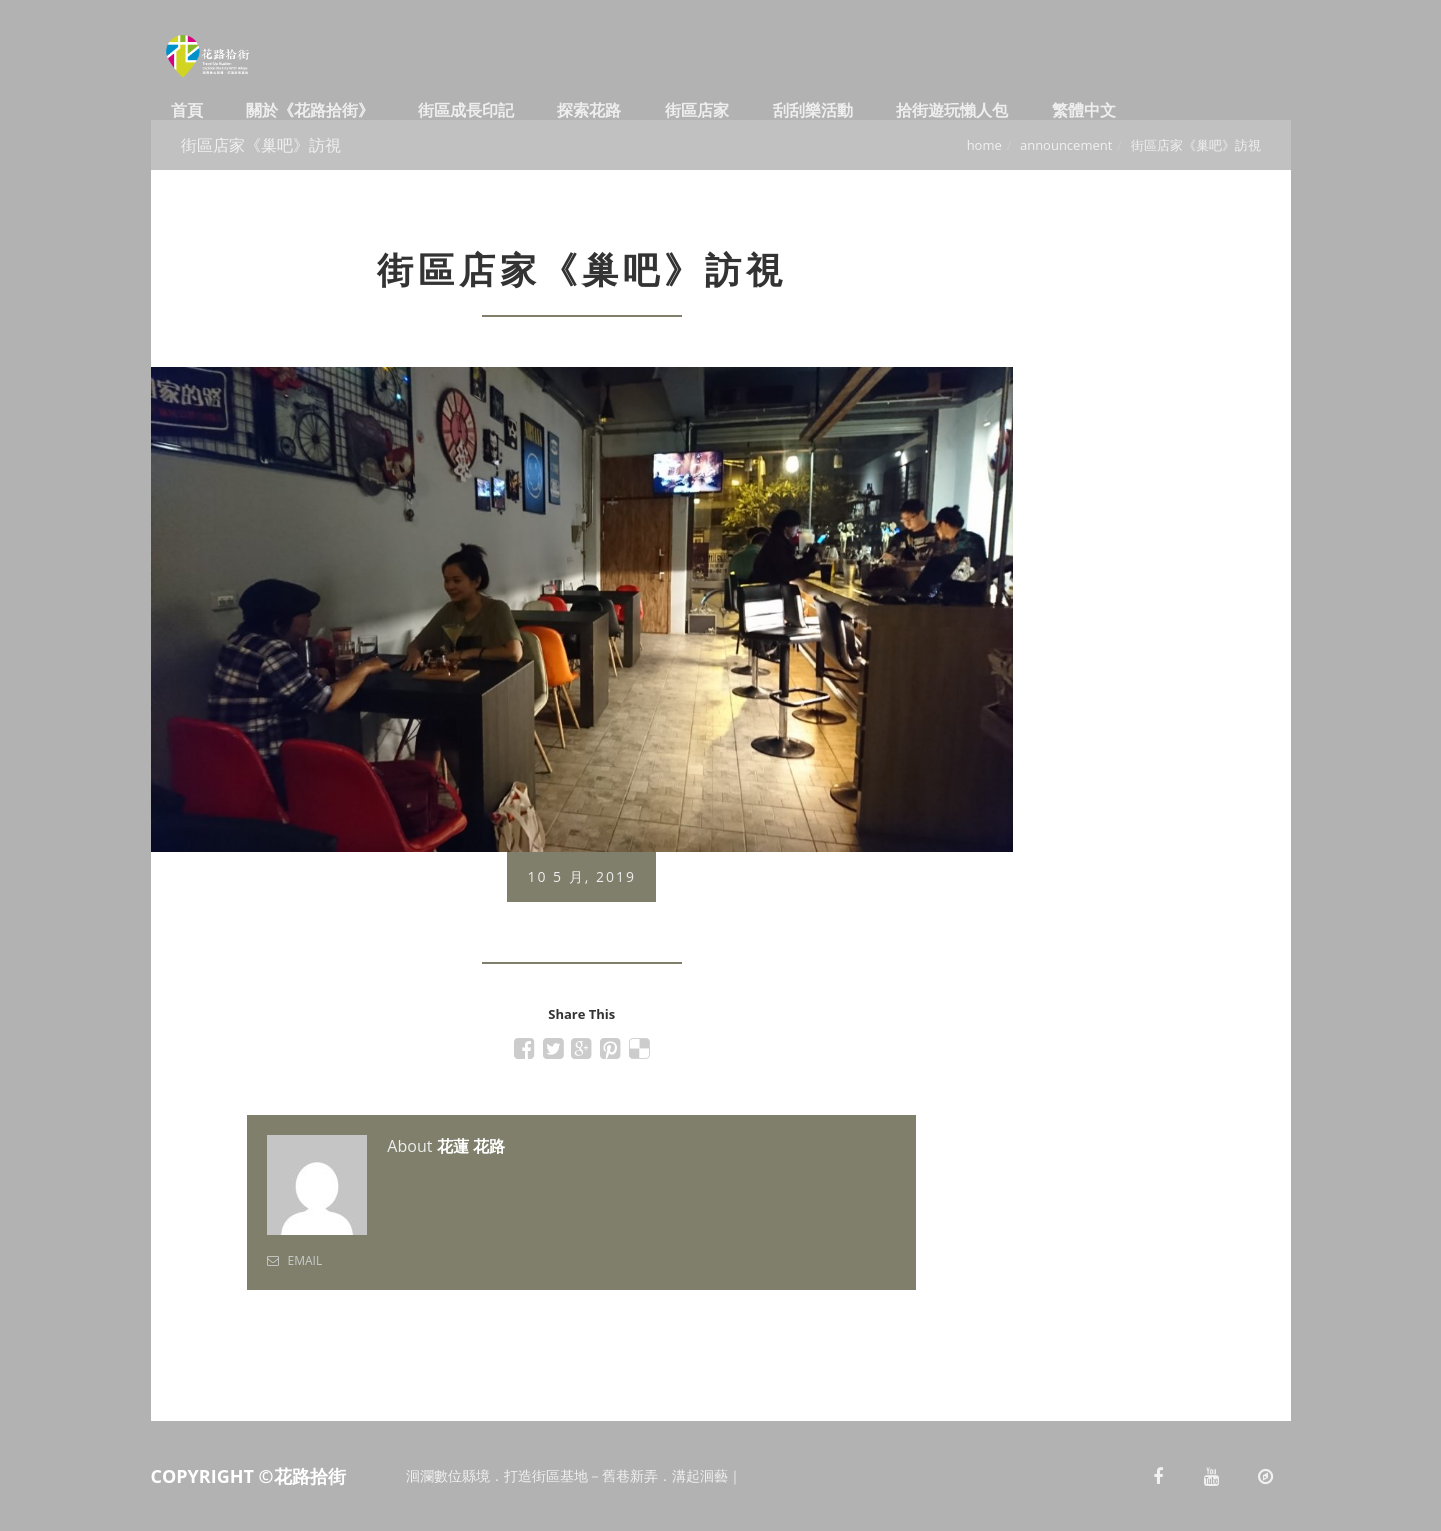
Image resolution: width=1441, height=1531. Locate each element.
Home (984, 145)
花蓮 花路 (471, 1146)
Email (294, 1260)
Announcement (1066, 145)
